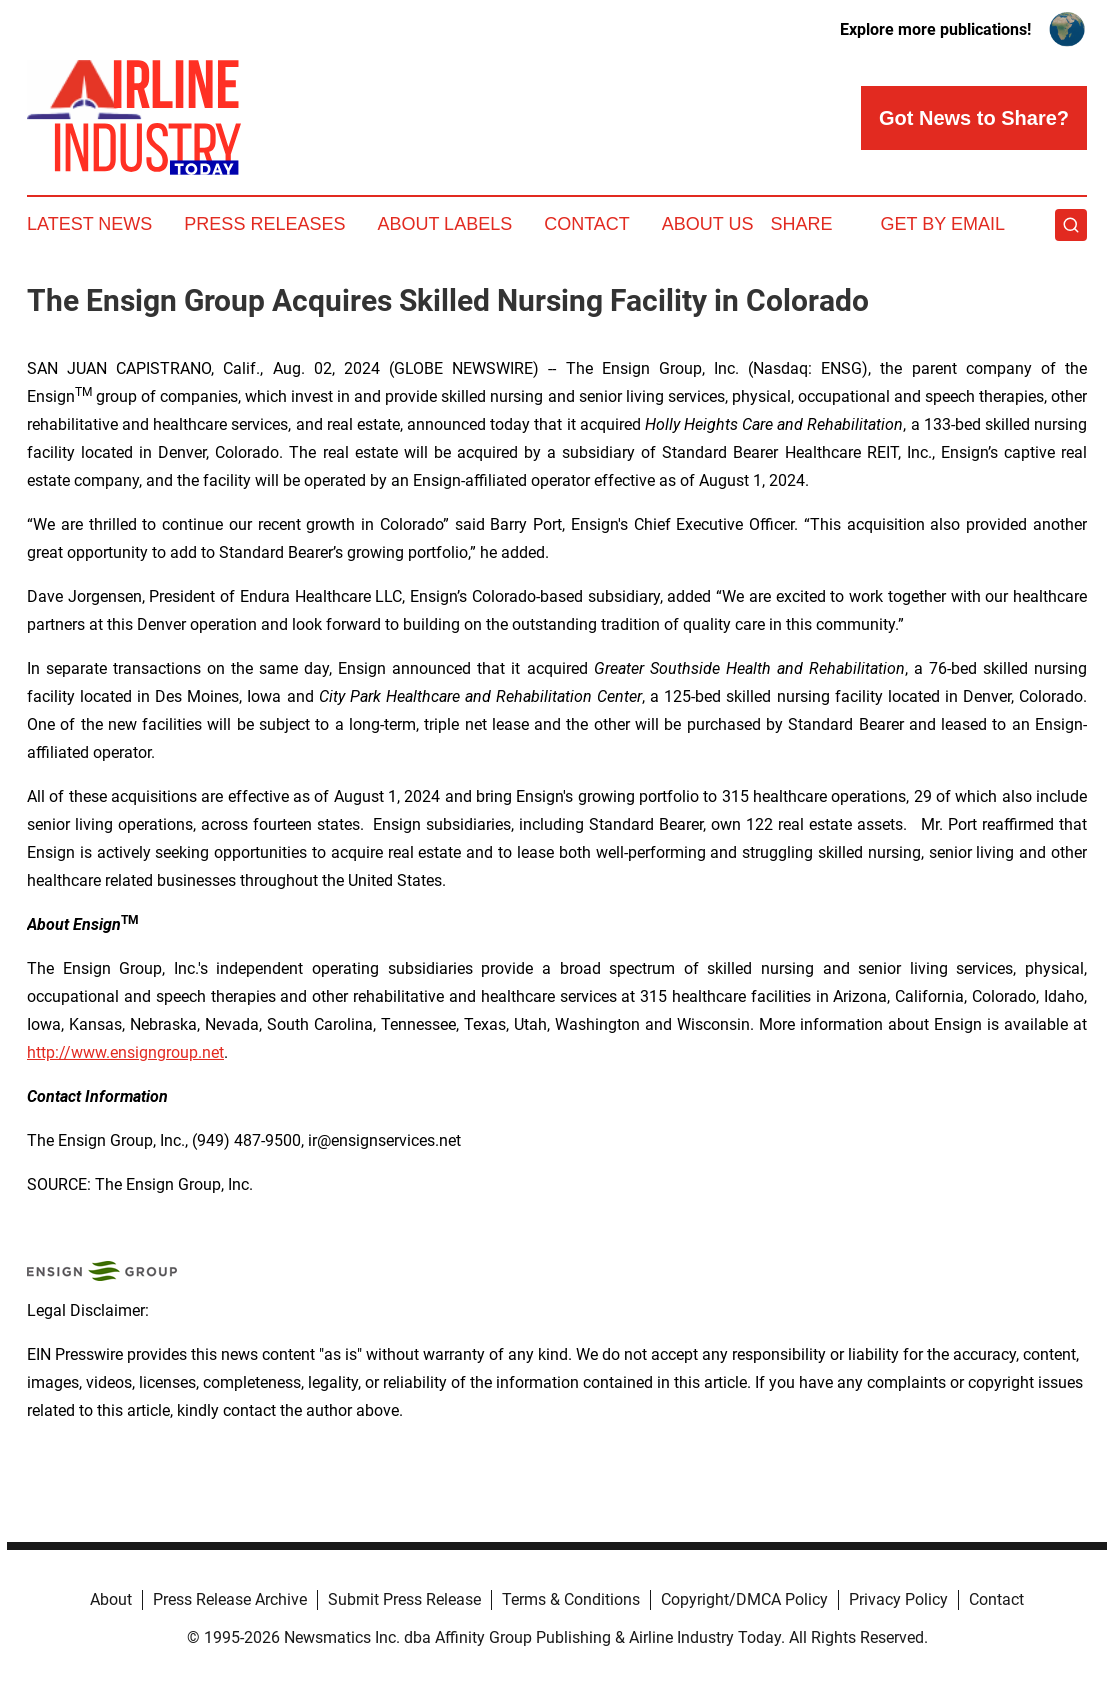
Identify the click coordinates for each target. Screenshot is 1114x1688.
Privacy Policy (898, 1599)
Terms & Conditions (571, 1599)
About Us (708, 224)
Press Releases (264, 224)
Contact (587, 224)
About (111, 1599)
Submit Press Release (404, 1599)
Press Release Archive (230, 1599)
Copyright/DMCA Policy (744, 1599)
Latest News (89, 224)
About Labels (444, 224)
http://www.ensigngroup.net (125, 1052)
